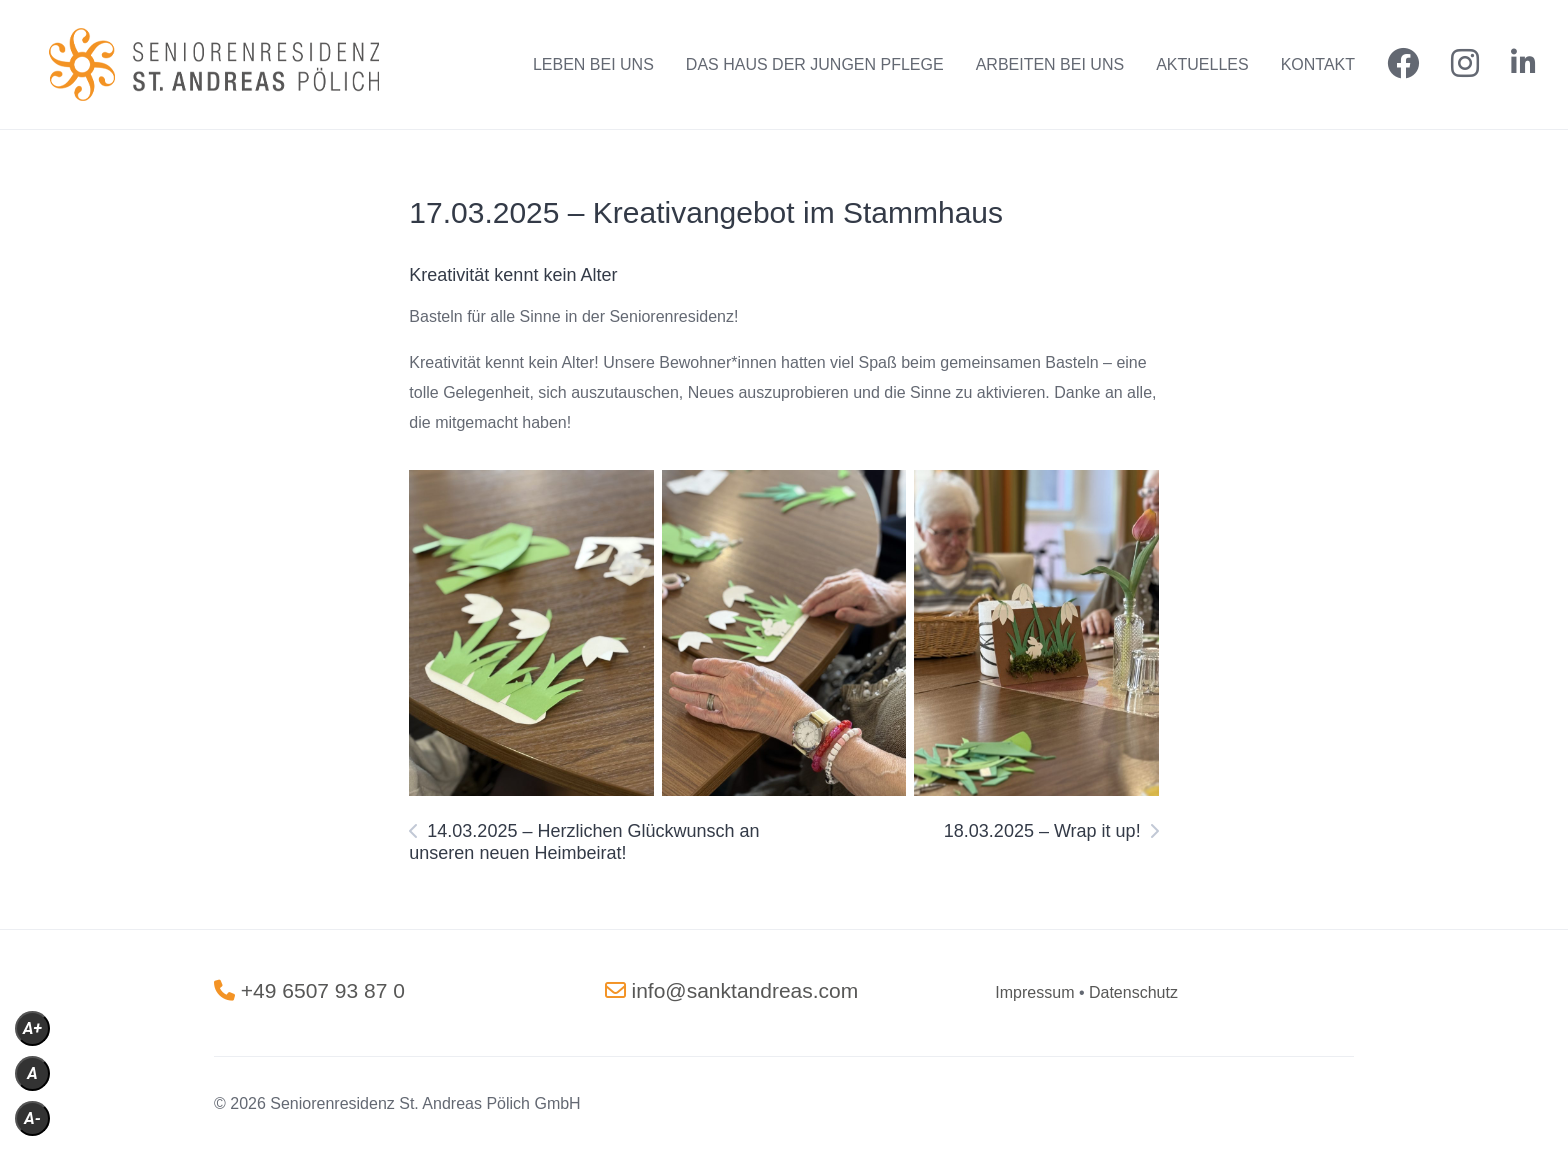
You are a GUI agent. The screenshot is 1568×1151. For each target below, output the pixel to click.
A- (32, 1118)
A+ (32, 1028)
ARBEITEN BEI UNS (1050, 64)
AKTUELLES (1202, 64)
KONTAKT (1318, 64)
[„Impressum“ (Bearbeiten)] (1034, 992)
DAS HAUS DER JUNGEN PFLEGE (815, 64)
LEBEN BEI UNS (593, 64)
